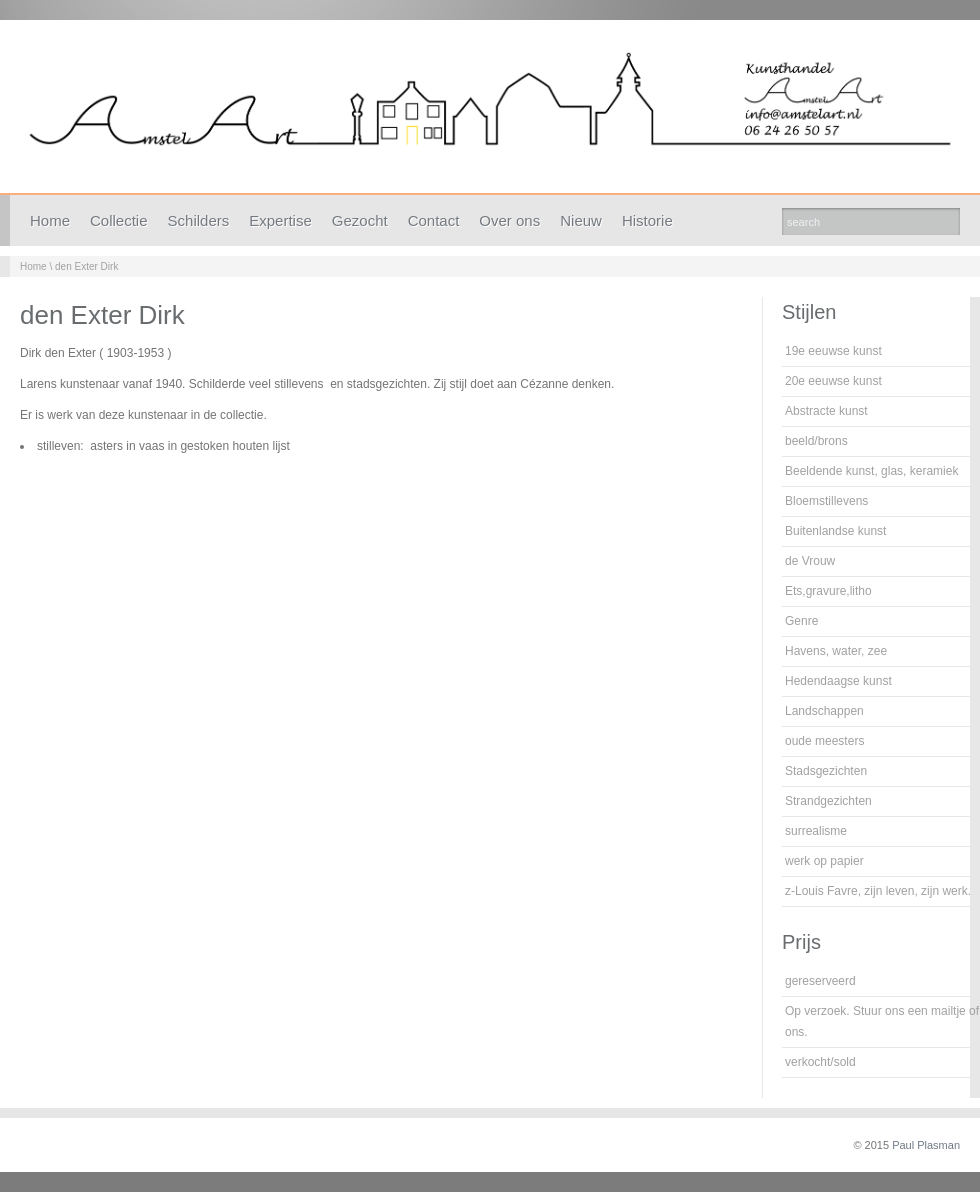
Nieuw (581, 220)
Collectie (119, 220)
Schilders (199, 220)
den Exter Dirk (86, 266)
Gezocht (360, 220)
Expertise (280, 220)
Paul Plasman (926, 1145)
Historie (647, 220)
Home (50, 220)
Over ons (509, 220)
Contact (434, 220)
